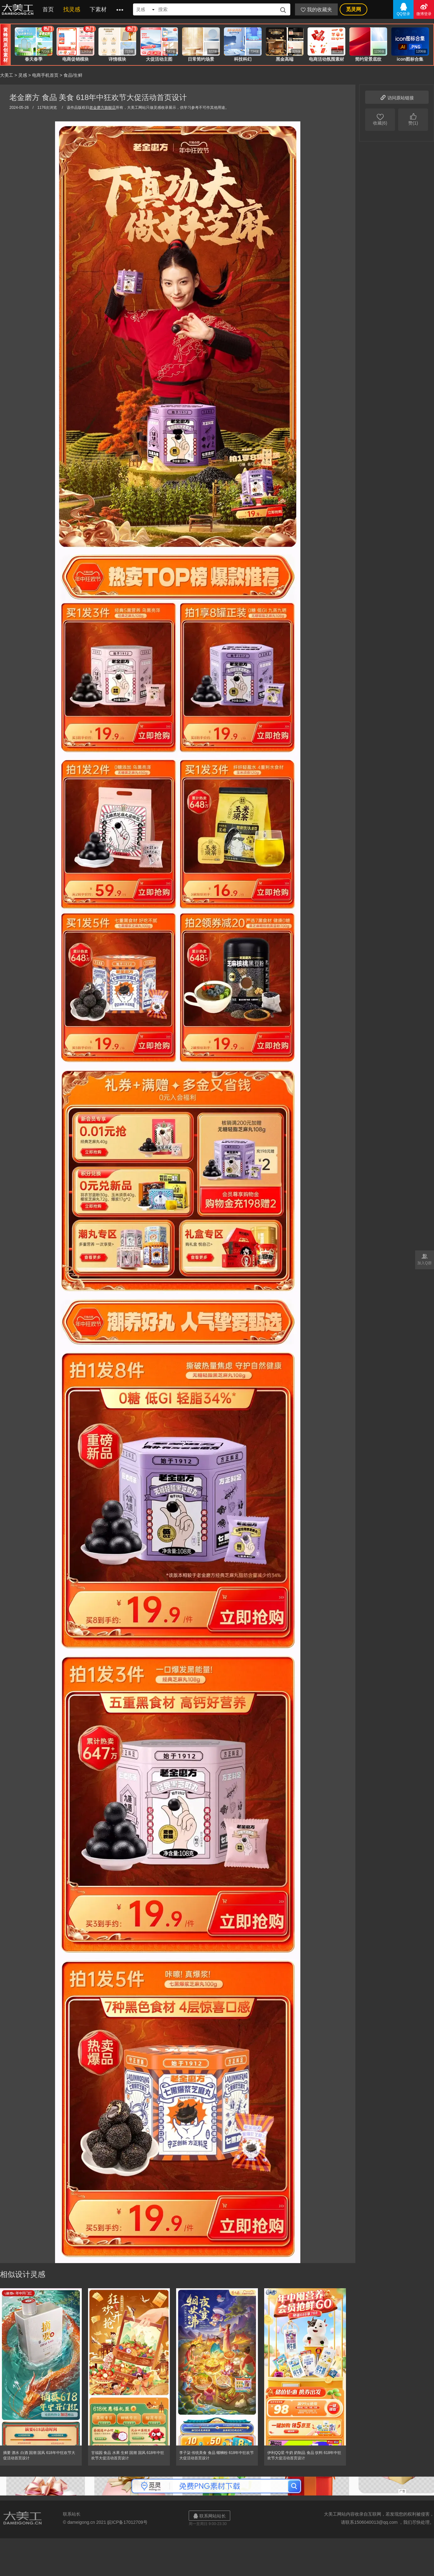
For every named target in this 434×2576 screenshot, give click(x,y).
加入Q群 (424, 1258)
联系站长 (72, 2514)
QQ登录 (403, 9)
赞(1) (413, 118)
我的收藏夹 (316, 9)
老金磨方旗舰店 (102, 107)
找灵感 (71, 9)
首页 (48, 9)
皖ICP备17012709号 (127, 2522)
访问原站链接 (397, 97)
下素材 (98, 9)
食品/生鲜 (73, 75)
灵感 (22, 75)
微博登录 (424, 9)
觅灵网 (353, 9)
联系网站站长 (209, 2515)
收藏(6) (380, 118)
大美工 (19, 9)
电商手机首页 (45, 75)
